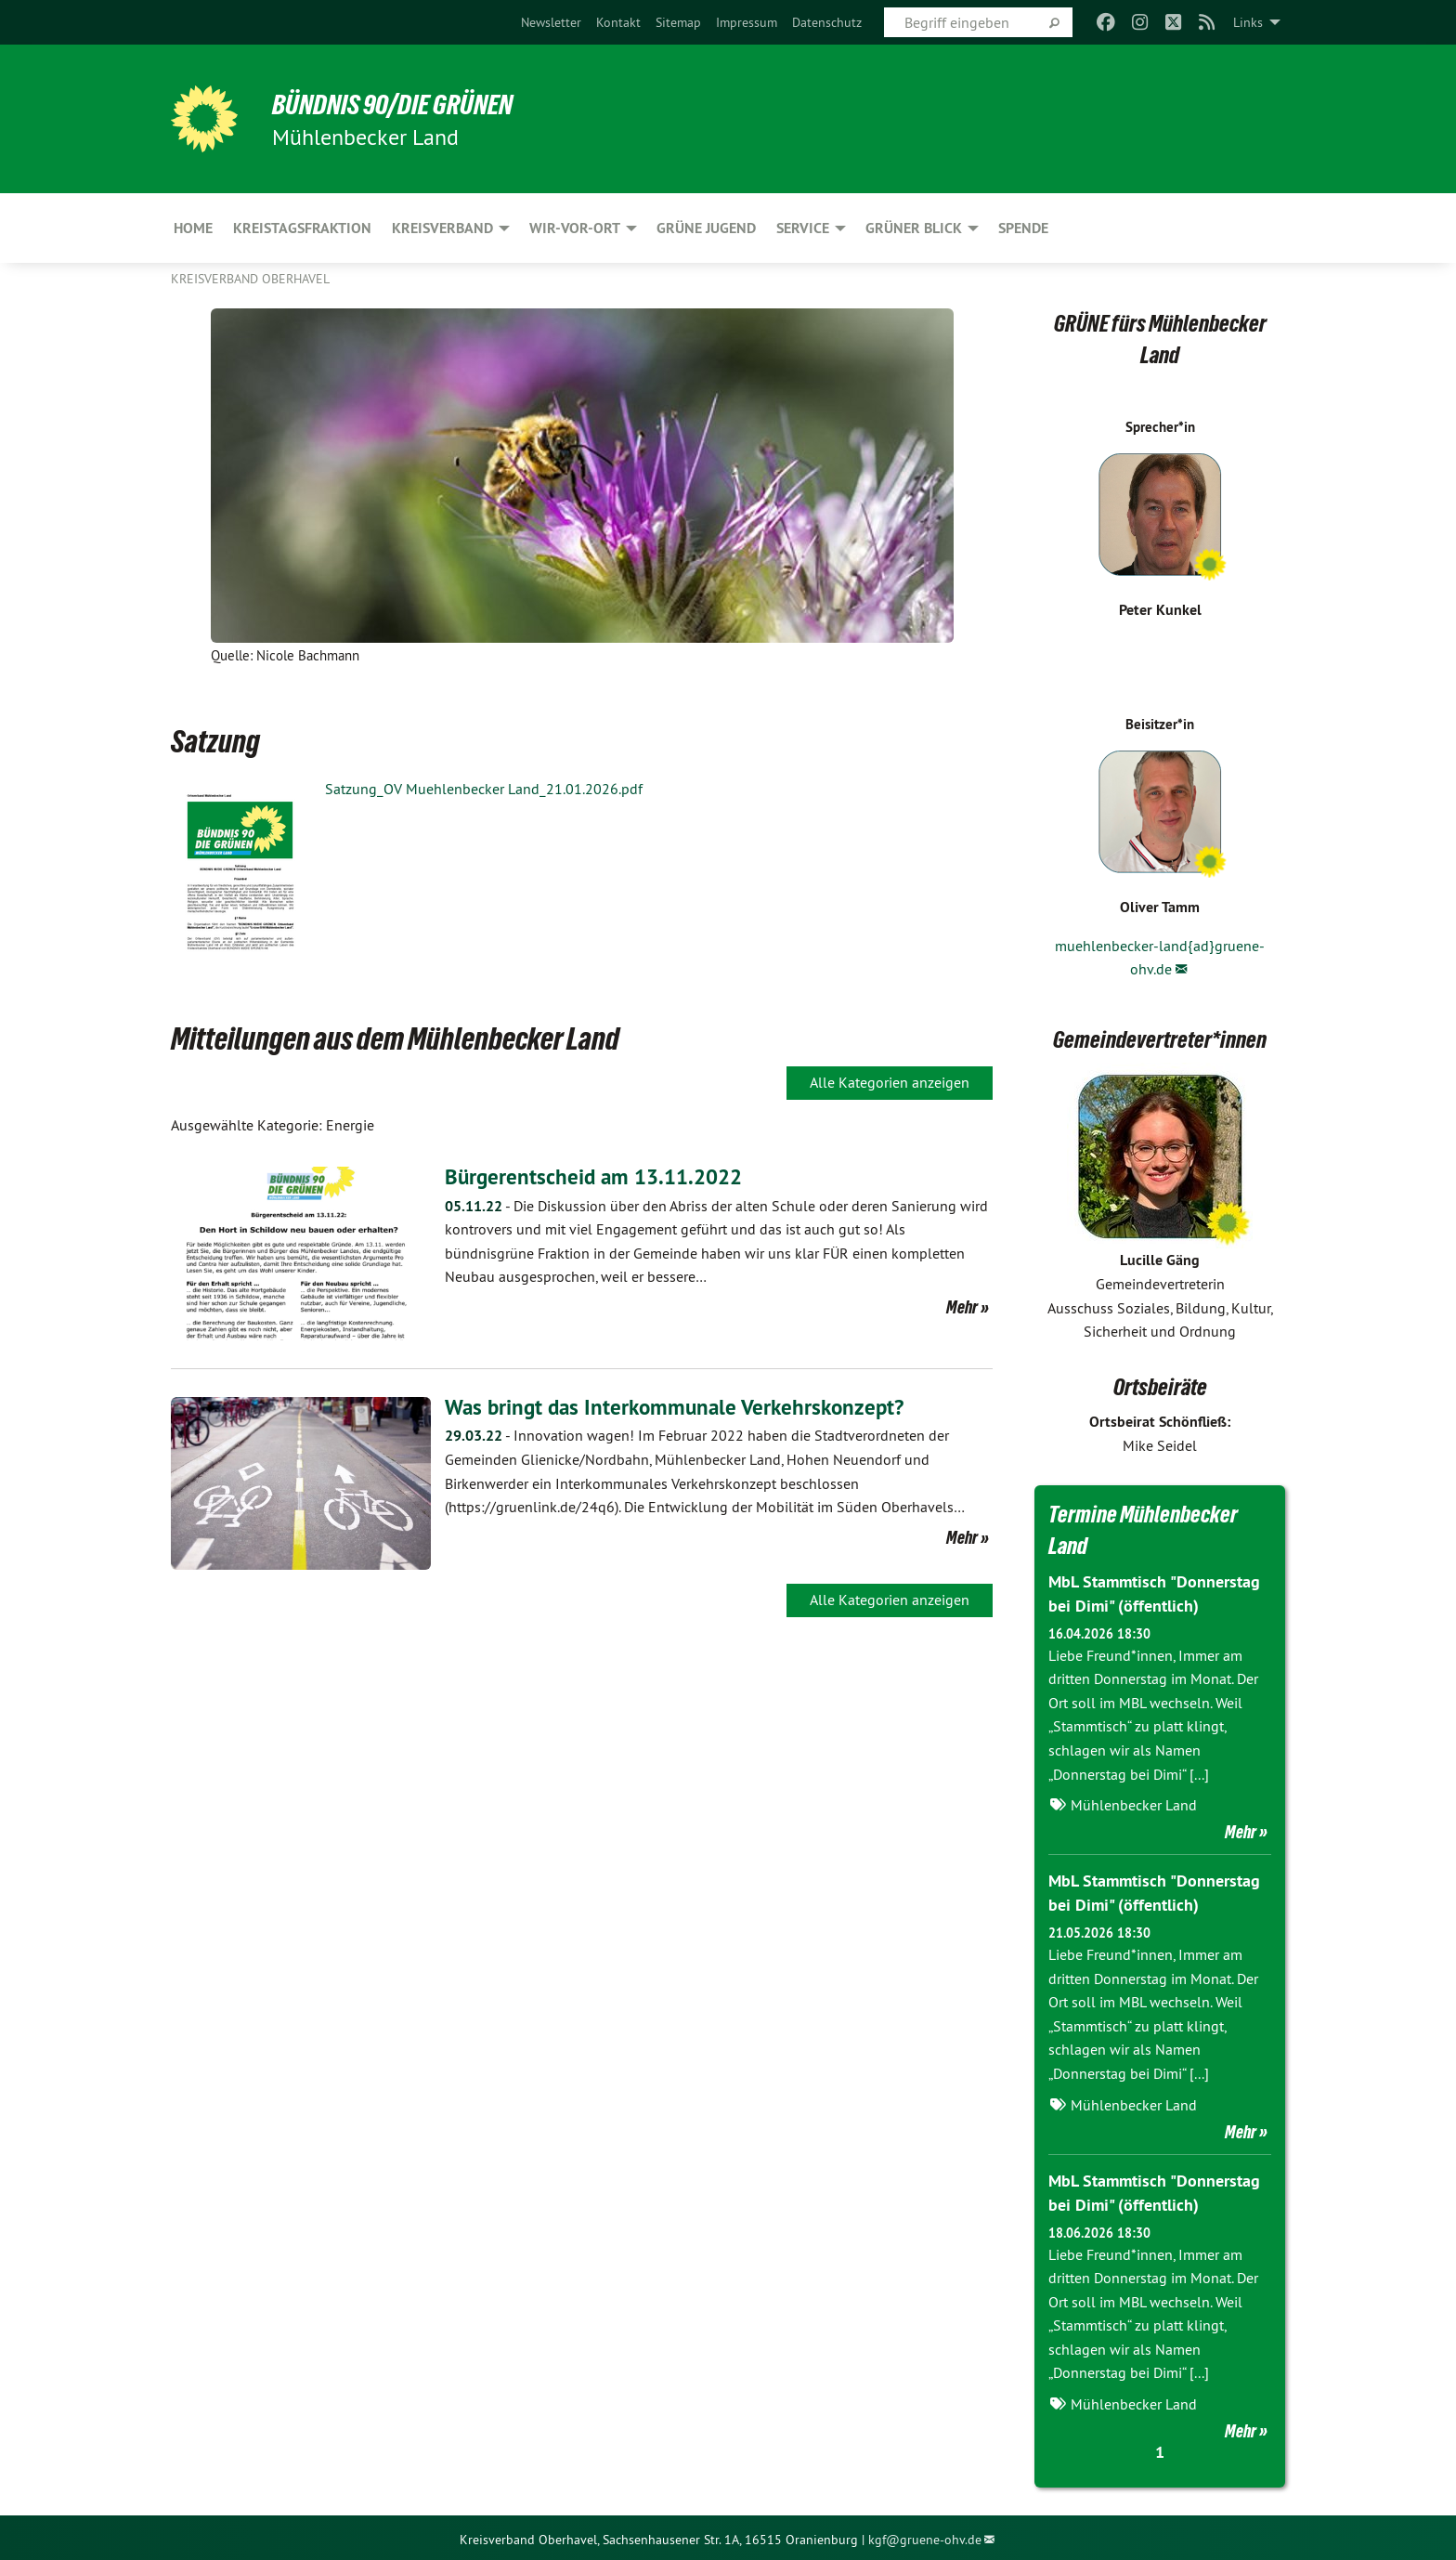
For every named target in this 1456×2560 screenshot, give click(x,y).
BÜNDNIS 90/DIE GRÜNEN (400, 104)
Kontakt (618, 22)
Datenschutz (827, 22)
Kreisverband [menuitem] (442, 228)
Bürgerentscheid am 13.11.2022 (599, 1176)
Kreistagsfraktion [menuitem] (302, 228)
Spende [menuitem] (1023, 228)
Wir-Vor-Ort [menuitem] (574, 228)
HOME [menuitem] (193, 228)
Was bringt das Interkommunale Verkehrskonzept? (681, 1406)
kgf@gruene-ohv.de (925, 2535)
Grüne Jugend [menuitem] (706, 228)
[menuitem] (551, 22)
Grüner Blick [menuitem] (913, 228)
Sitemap (678, 22)
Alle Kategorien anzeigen (889, 1082)
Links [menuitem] (1248, 22)
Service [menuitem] (802, 228)
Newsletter (551, 22)
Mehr (962, 1307)
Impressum (746, 22)
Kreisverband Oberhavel (250, 278)
